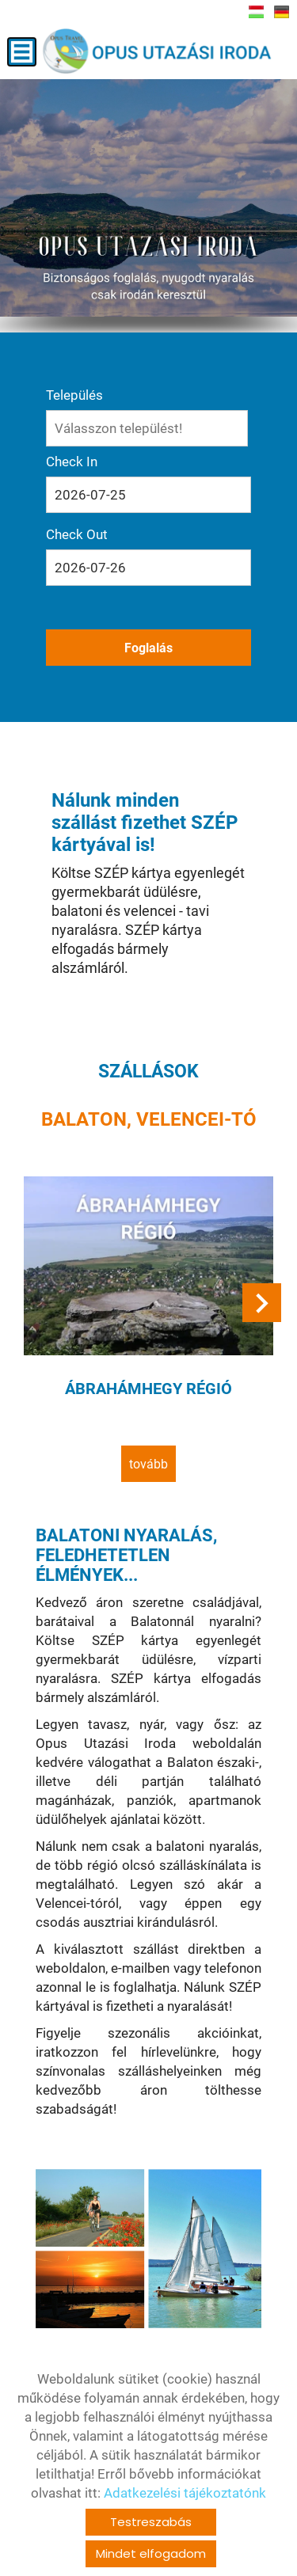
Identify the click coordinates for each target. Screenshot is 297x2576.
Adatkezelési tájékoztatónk (185, 2493)
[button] (261, 1302)
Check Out (77, 534)
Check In (71, 461)
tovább (148, 1464)
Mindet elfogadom (151, 2553)
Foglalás (148, 647)
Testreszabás (151, 2521)
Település (74, 395)
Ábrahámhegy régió (148, 1388)
